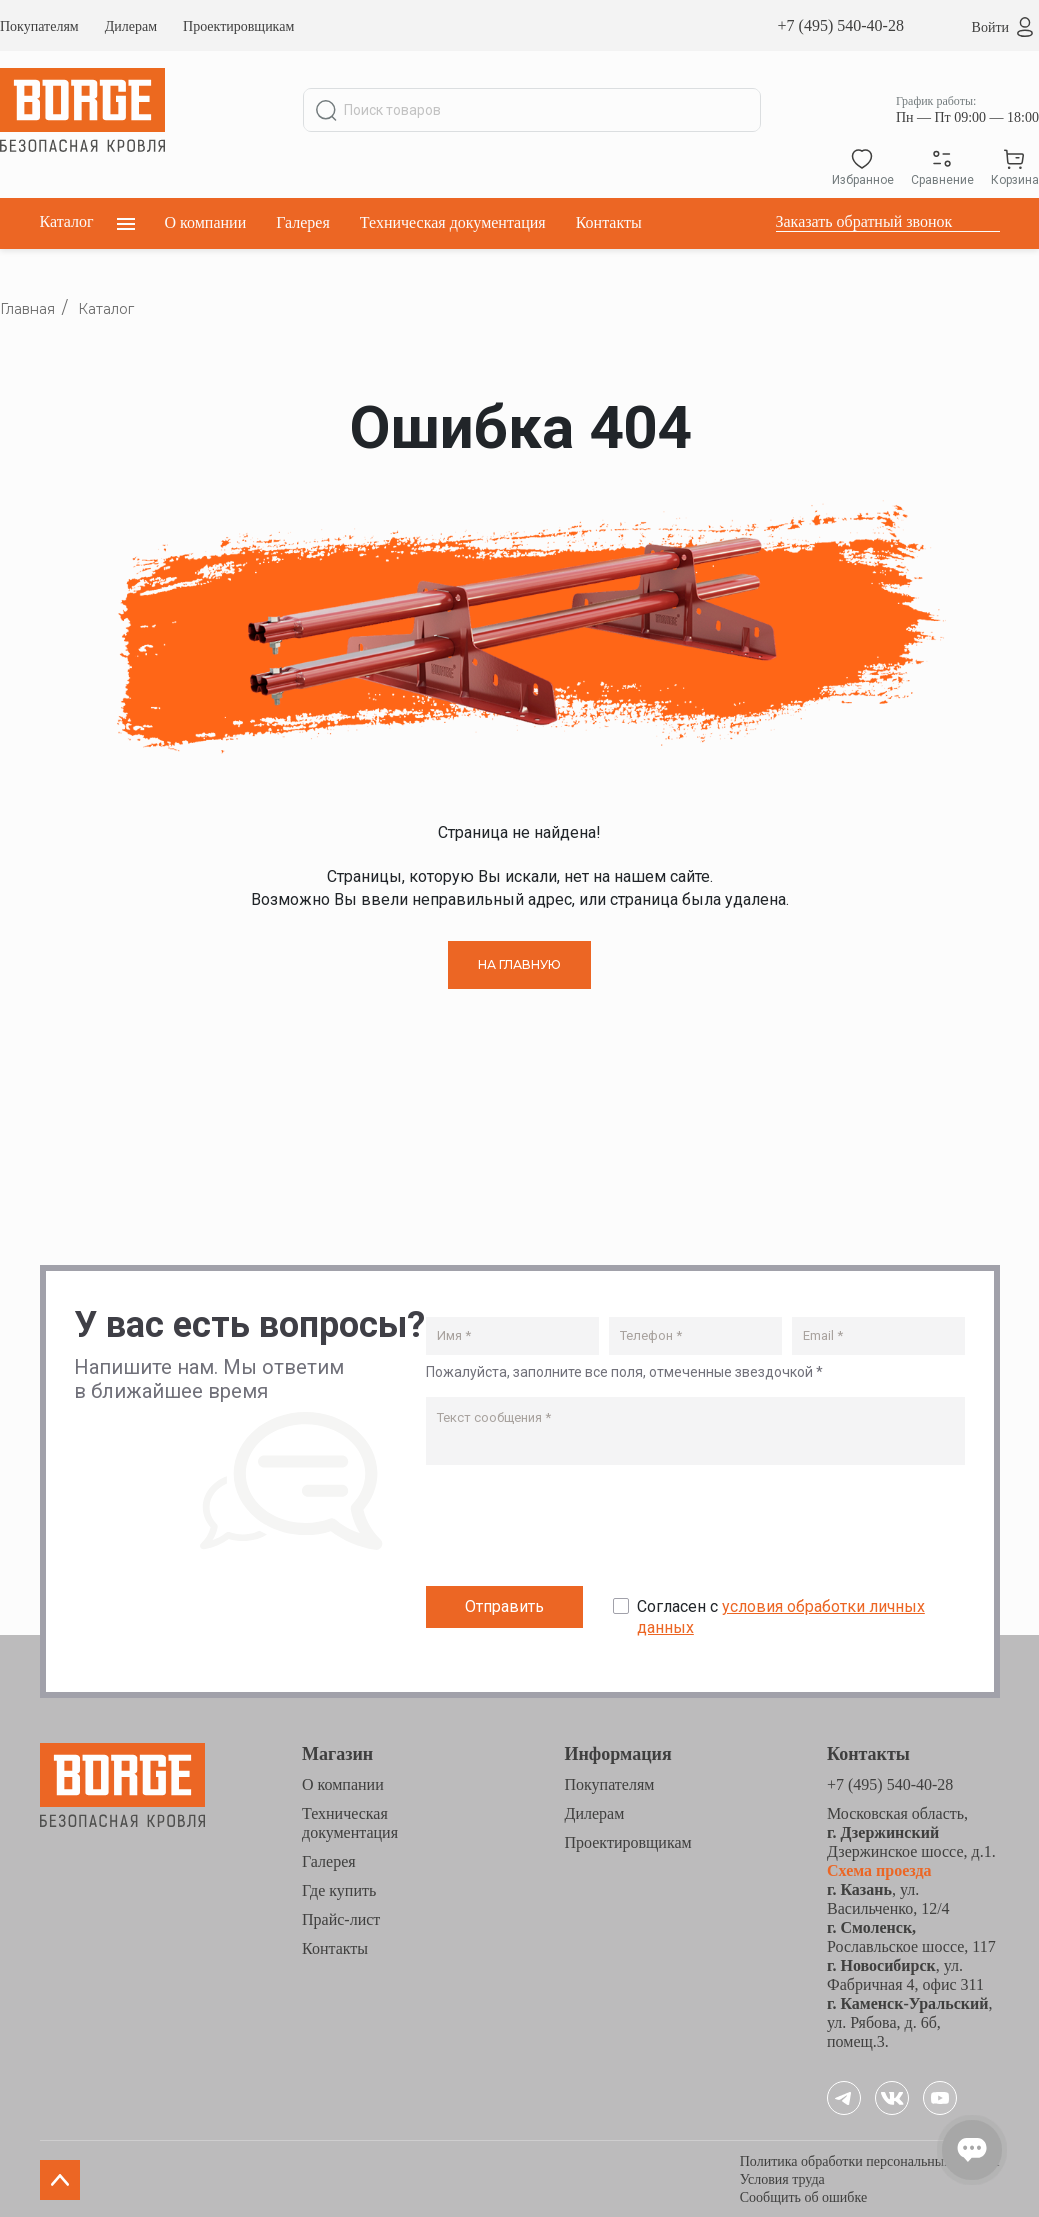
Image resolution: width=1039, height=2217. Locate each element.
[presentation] (578, 1529)
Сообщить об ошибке (803, 2195)
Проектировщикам (238, 26)
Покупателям (39, 26)
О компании (206, 222)
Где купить (339, 1888)
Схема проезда (879, 1868)
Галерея (303, 222)
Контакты (609, 222)
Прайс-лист (341, 1917)
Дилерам (131, 26)
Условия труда (782, 2177)
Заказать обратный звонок (864, 221)
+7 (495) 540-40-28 (841, 25)
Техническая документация (453, 222)
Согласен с (781, 1616)
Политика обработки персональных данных (870, 2159)
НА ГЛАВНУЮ (519, 964)
